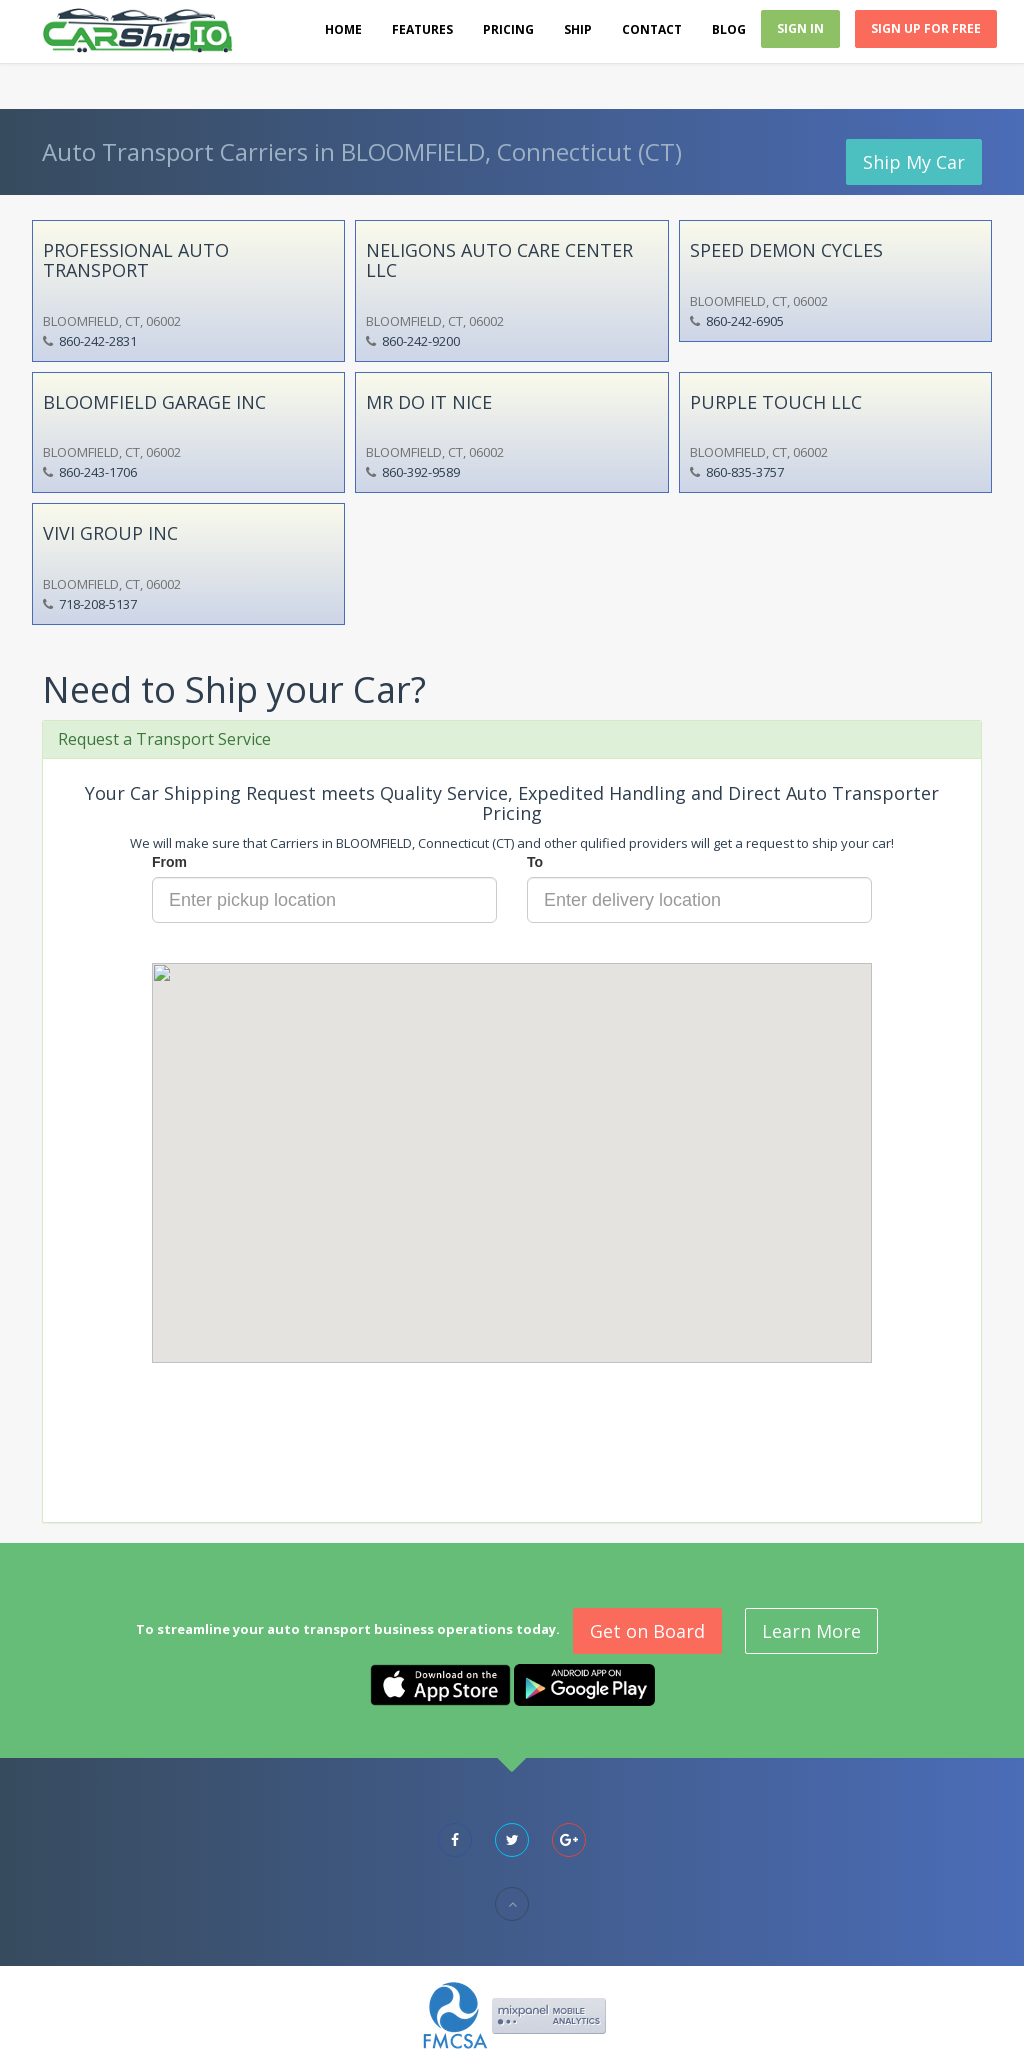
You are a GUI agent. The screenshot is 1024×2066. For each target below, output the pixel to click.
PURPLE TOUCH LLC (776, 402)
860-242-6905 (745, 321)
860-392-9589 (421, 472)
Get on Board (647, 1631)
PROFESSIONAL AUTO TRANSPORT (136, 260)
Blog (729, 29)
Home (343, 29)
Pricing (508, 29)
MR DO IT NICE (429, 402)
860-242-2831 (98, 341)
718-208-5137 (98, 604)
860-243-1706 (98, 472)
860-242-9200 (421, 341)
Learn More (811, 1631)
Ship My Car (914, 162)
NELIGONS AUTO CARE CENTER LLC (499, 260)
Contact (652, 29)
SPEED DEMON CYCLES (786, 250)
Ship (578, 29)
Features (422, 29)
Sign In (800, 28)
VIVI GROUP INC (110, 533)
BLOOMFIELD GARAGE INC (154, 402)
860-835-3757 (745, 472)
